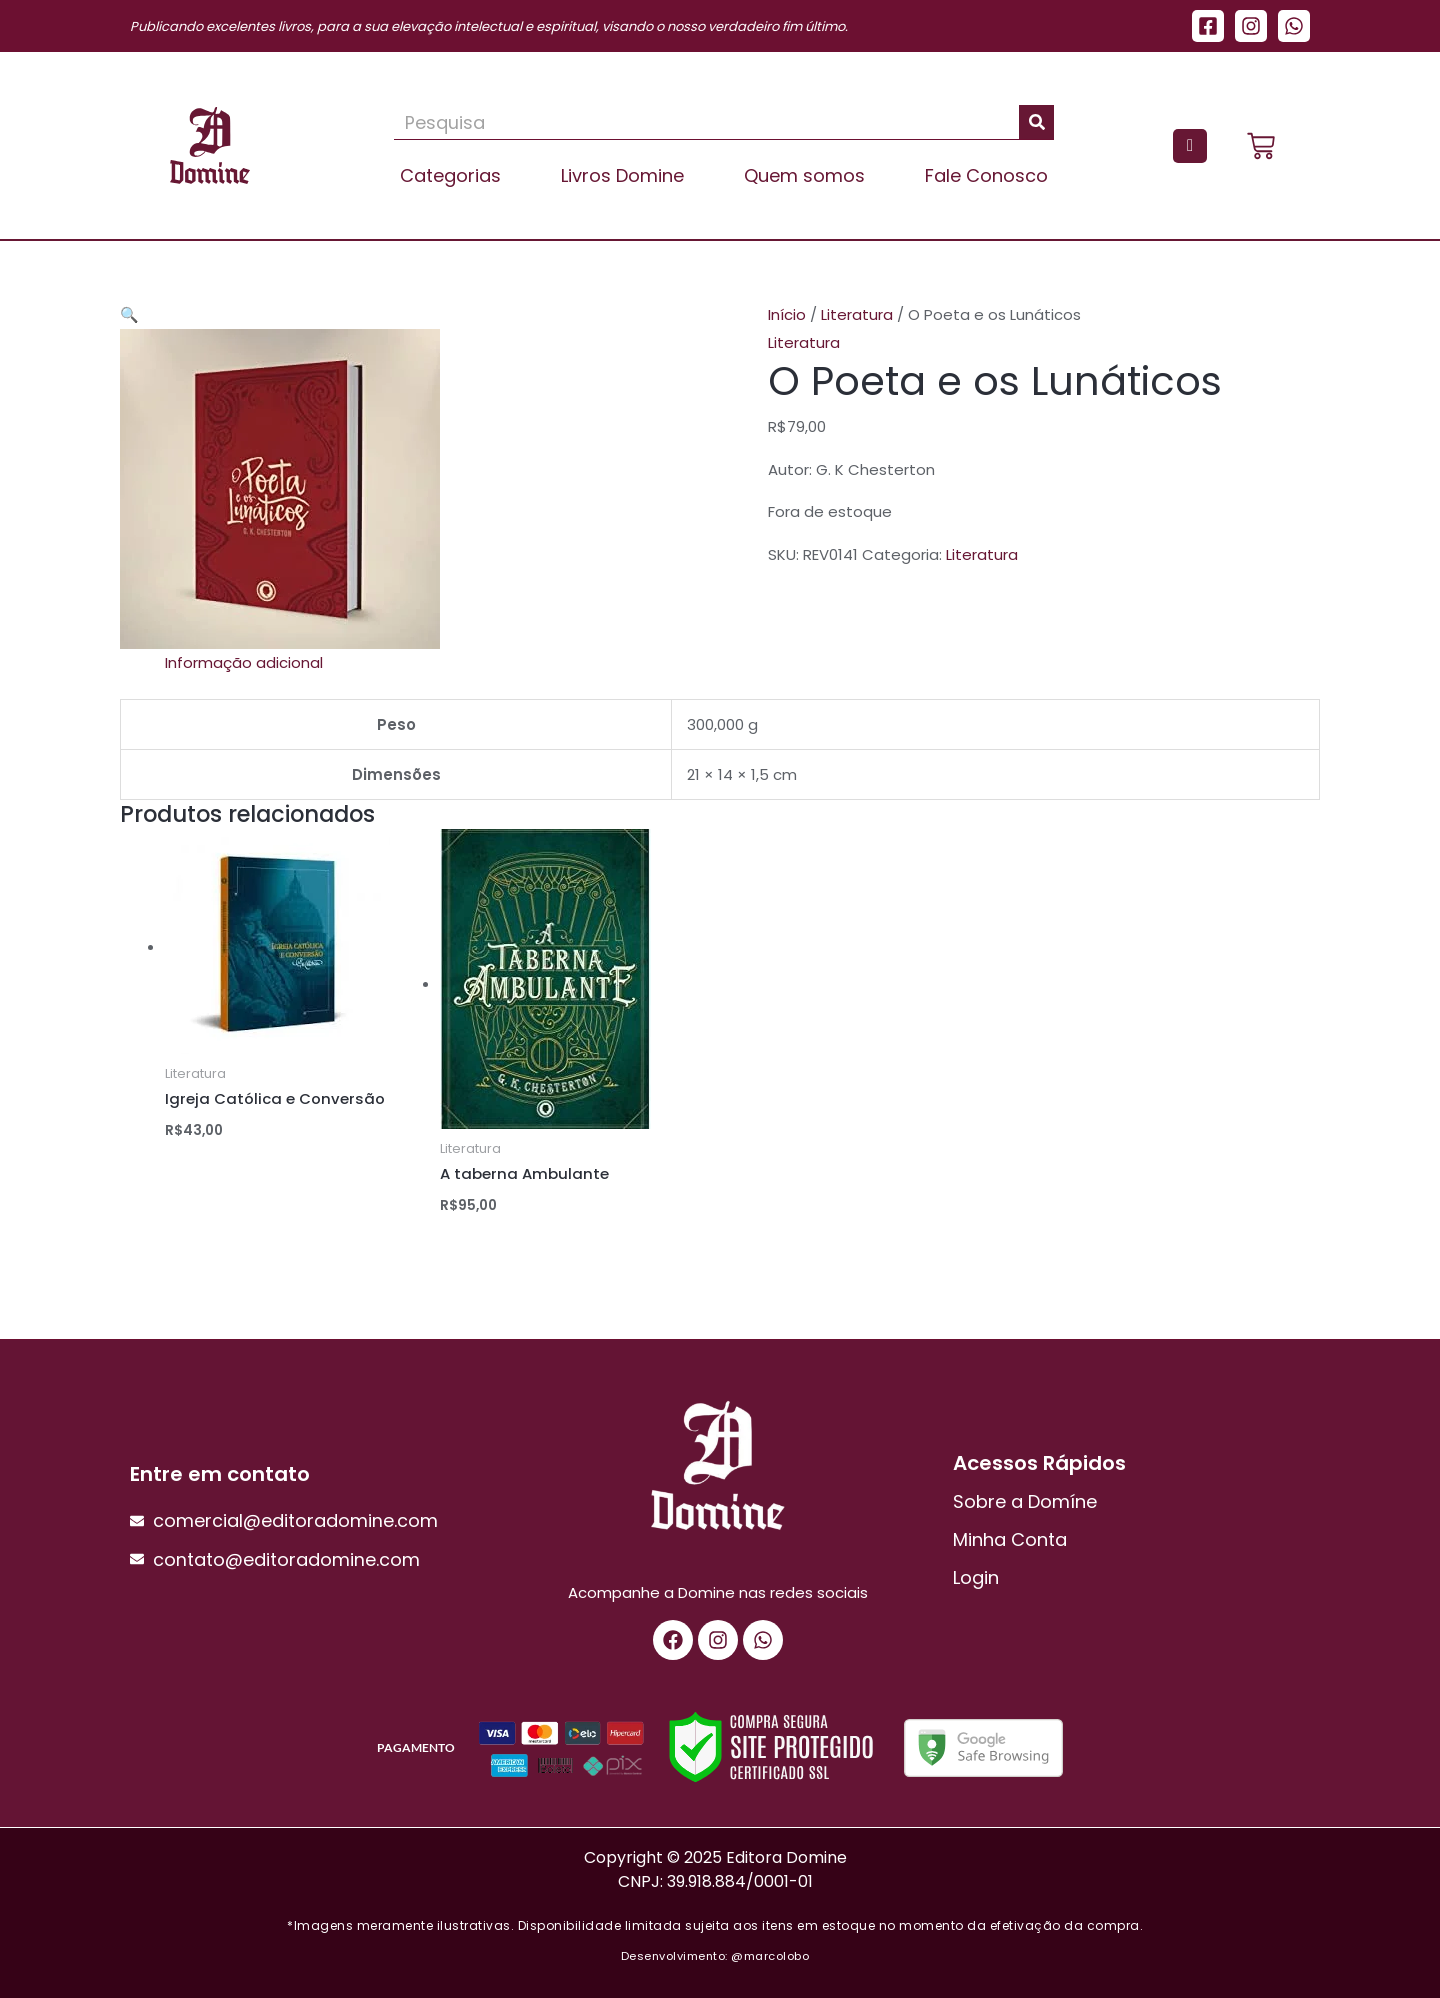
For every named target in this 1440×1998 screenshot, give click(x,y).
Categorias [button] (450, 175)
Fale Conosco (986, 175)
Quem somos (804, 175)
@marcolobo (770, 1956)
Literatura (857, 314)
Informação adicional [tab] (244, 662)
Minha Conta (1010, 1539)
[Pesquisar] (1036, 122)
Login (976, 1577)
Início (787, 314)
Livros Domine (622, 175)
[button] (129, 314)
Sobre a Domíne (1025, 1501)
